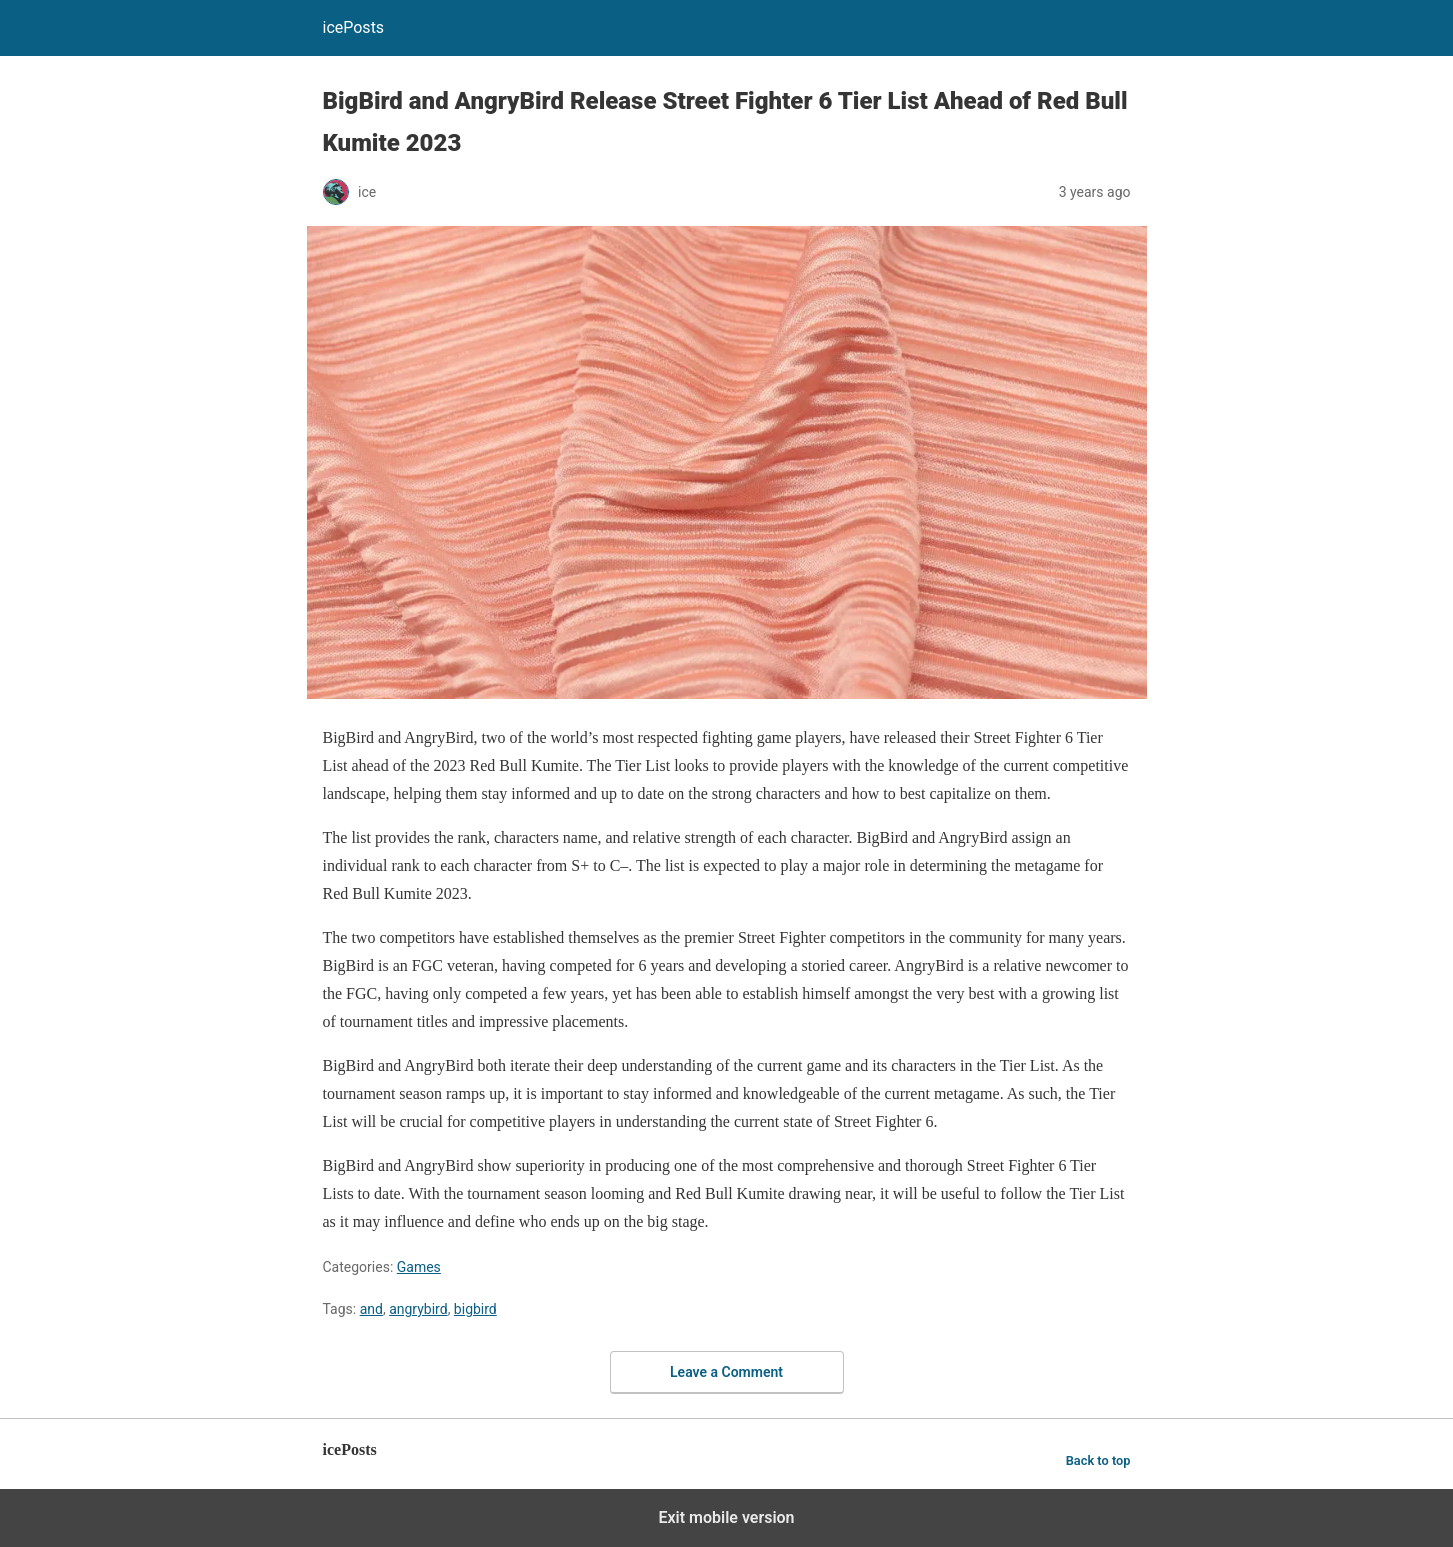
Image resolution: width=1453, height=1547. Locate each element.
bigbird (475, 1309)
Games (419, 1267)
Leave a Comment (726, 1372)
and (371, 1309)
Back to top (1098, 1460)
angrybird (418, 1309)
